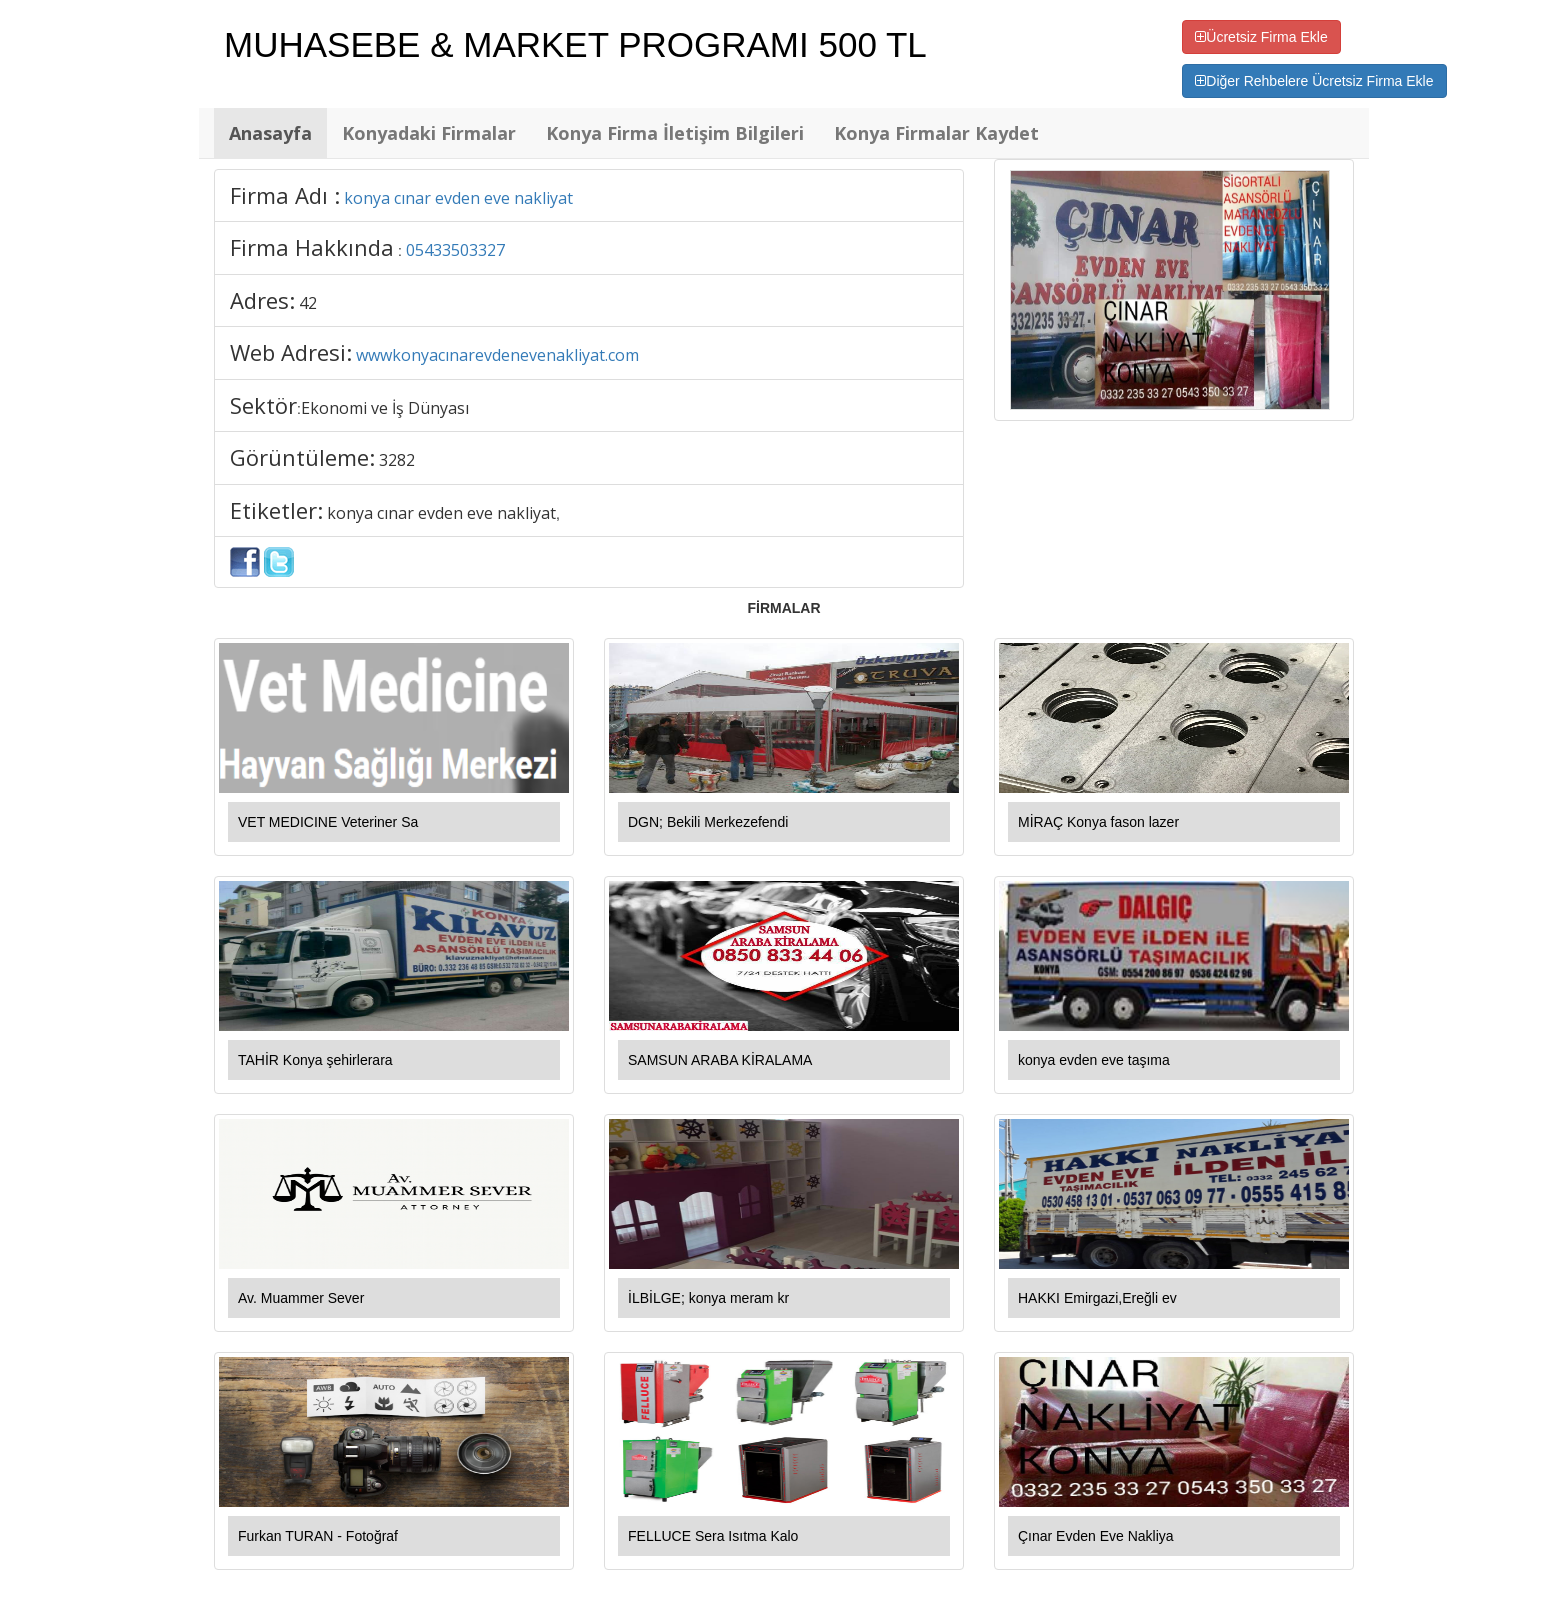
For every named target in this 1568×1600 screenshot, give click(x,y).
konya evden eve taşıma (1094, 1060)
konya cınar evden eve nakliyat (458, 198)
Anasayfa (270, 133)
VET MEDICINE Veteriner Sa (328, 822)
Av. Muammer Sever (301, 1298)
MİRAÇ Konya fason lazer (1098, 822)
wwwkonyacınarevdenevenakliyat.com (497, 355)
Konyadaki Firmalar (429, 133)
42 (308, 303)
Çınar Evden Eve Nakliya (1096, 1536)
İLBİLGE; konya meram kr (708, 1298)
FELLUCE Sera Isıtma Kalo (713, 1536)
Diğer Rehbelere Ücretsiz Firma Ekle (1314, 81)
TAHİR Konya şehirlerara (315, 1060)
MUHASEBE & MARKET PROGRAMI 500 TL (575, 44)
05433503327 (455, 250)
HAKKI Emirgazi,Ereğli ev (1097, 1298)
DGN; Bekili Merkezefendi (708, 822)
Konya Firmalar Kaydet (936, 133)
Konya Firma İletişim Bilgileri (675, 133)
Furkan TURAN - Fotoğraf (318, 1536)
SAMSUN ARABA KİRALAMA (720, 1060)
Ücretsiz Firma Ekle (1261, 37)
